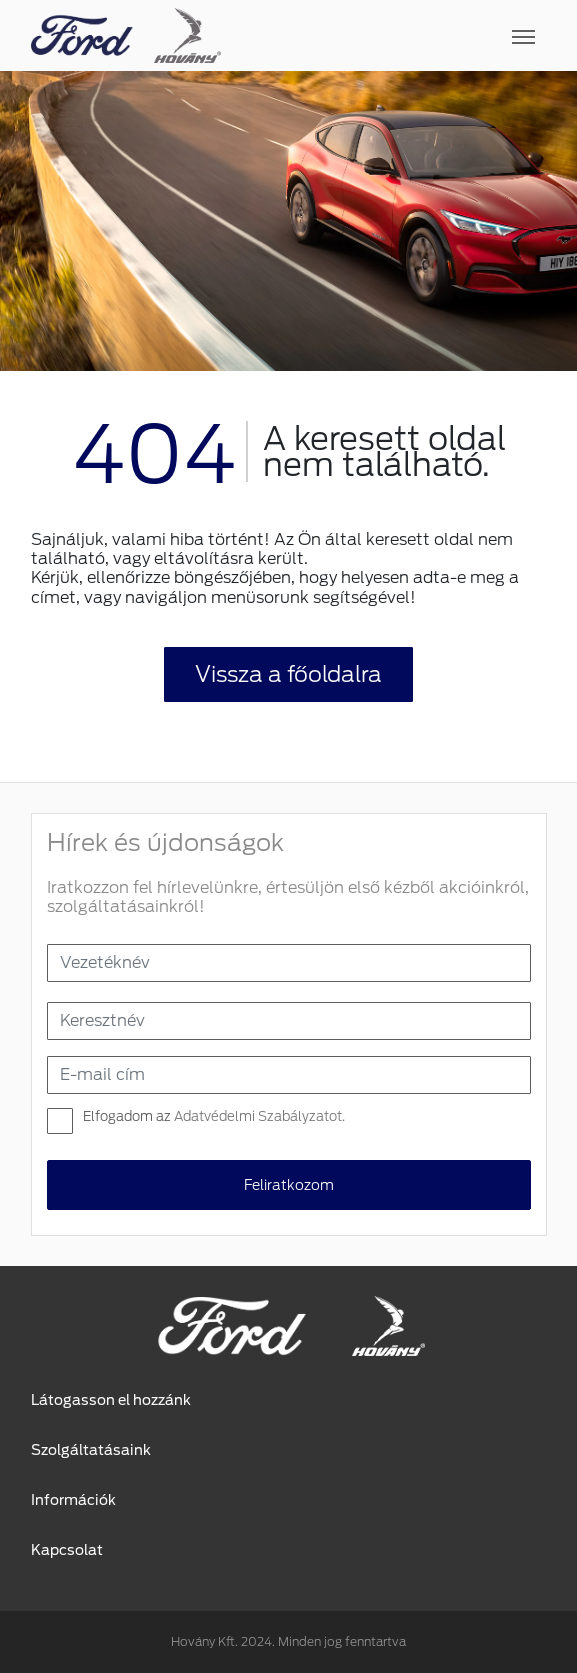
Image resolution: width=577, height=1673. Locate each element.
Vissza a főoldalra (288, 674)
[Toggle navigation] (384, 36)
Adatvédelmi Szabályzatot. (259, 1116)
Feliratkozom (289, 1185)
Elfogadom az (214, 1116)
